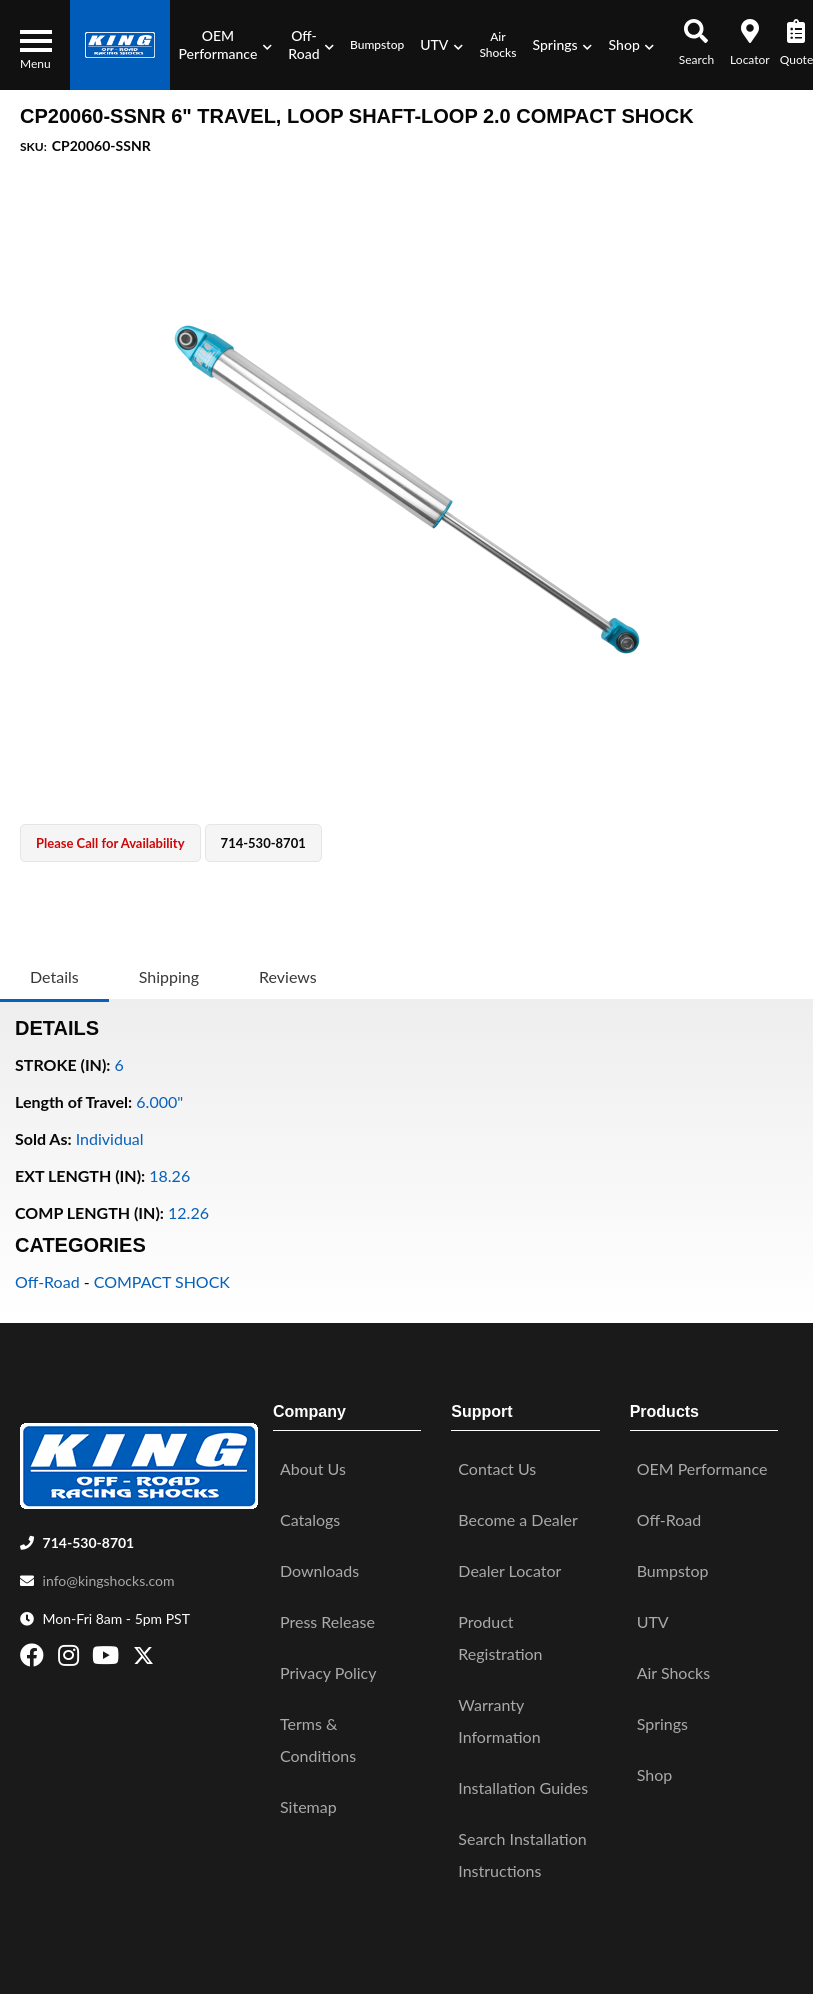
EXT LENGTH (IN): (80, 1175)
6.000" (159, 1101)
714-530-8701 (89, 1542)
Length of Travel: (73, 1101)
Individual (110, 1138)
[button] (225, 45)
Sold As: (43, 1138)
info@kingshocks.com (109, 1580)
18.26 (169, 1175)
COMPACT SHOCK (162, 1281)
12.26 (188, 1212)
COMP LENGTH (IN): (89, 1212)
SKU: (33, 146)
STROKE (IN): (62, 1064)
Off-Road (47, 1281)
